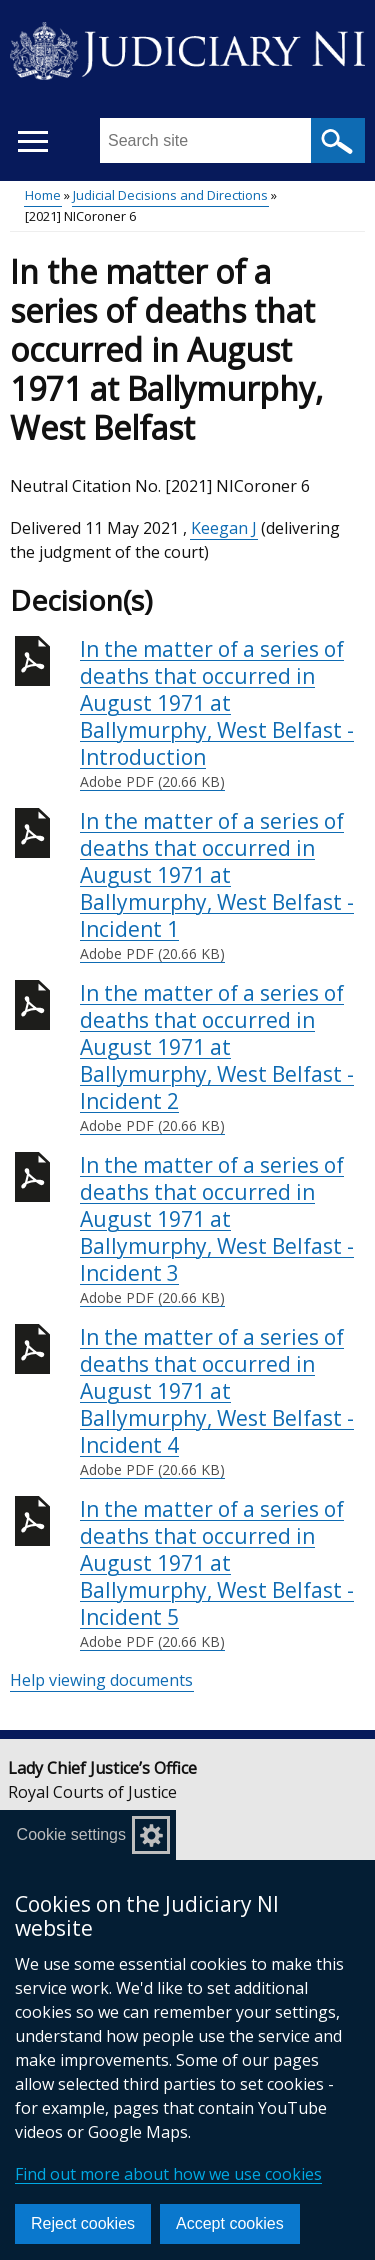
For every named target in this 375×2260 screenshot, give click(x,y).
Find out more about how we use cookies (168, 2174)
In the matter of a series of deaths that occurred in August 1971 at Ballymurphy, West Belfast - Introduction (222, 714)
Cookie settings (71, 1834)
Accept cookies (230, 2223)
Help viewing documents (101, 1680)
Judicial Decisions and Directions (170, 195)
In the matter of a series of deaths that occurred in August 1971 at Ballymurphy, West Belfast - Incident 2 (222, 1058)
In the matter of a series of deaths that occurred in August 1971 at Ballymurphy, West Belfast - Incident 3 (222, 1230)
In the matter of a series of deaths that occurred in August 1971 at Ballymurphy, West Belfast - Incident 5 (222, 1574)
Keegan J (224, 528)
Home (43, 195)
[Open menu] (32, 141)
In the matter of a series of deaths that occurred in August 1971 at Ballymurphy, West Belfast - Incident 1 (222, 886)
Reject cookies (83, 2223)
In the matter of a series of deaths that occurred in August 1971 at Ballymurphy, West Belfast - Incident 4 (222, 1402)
